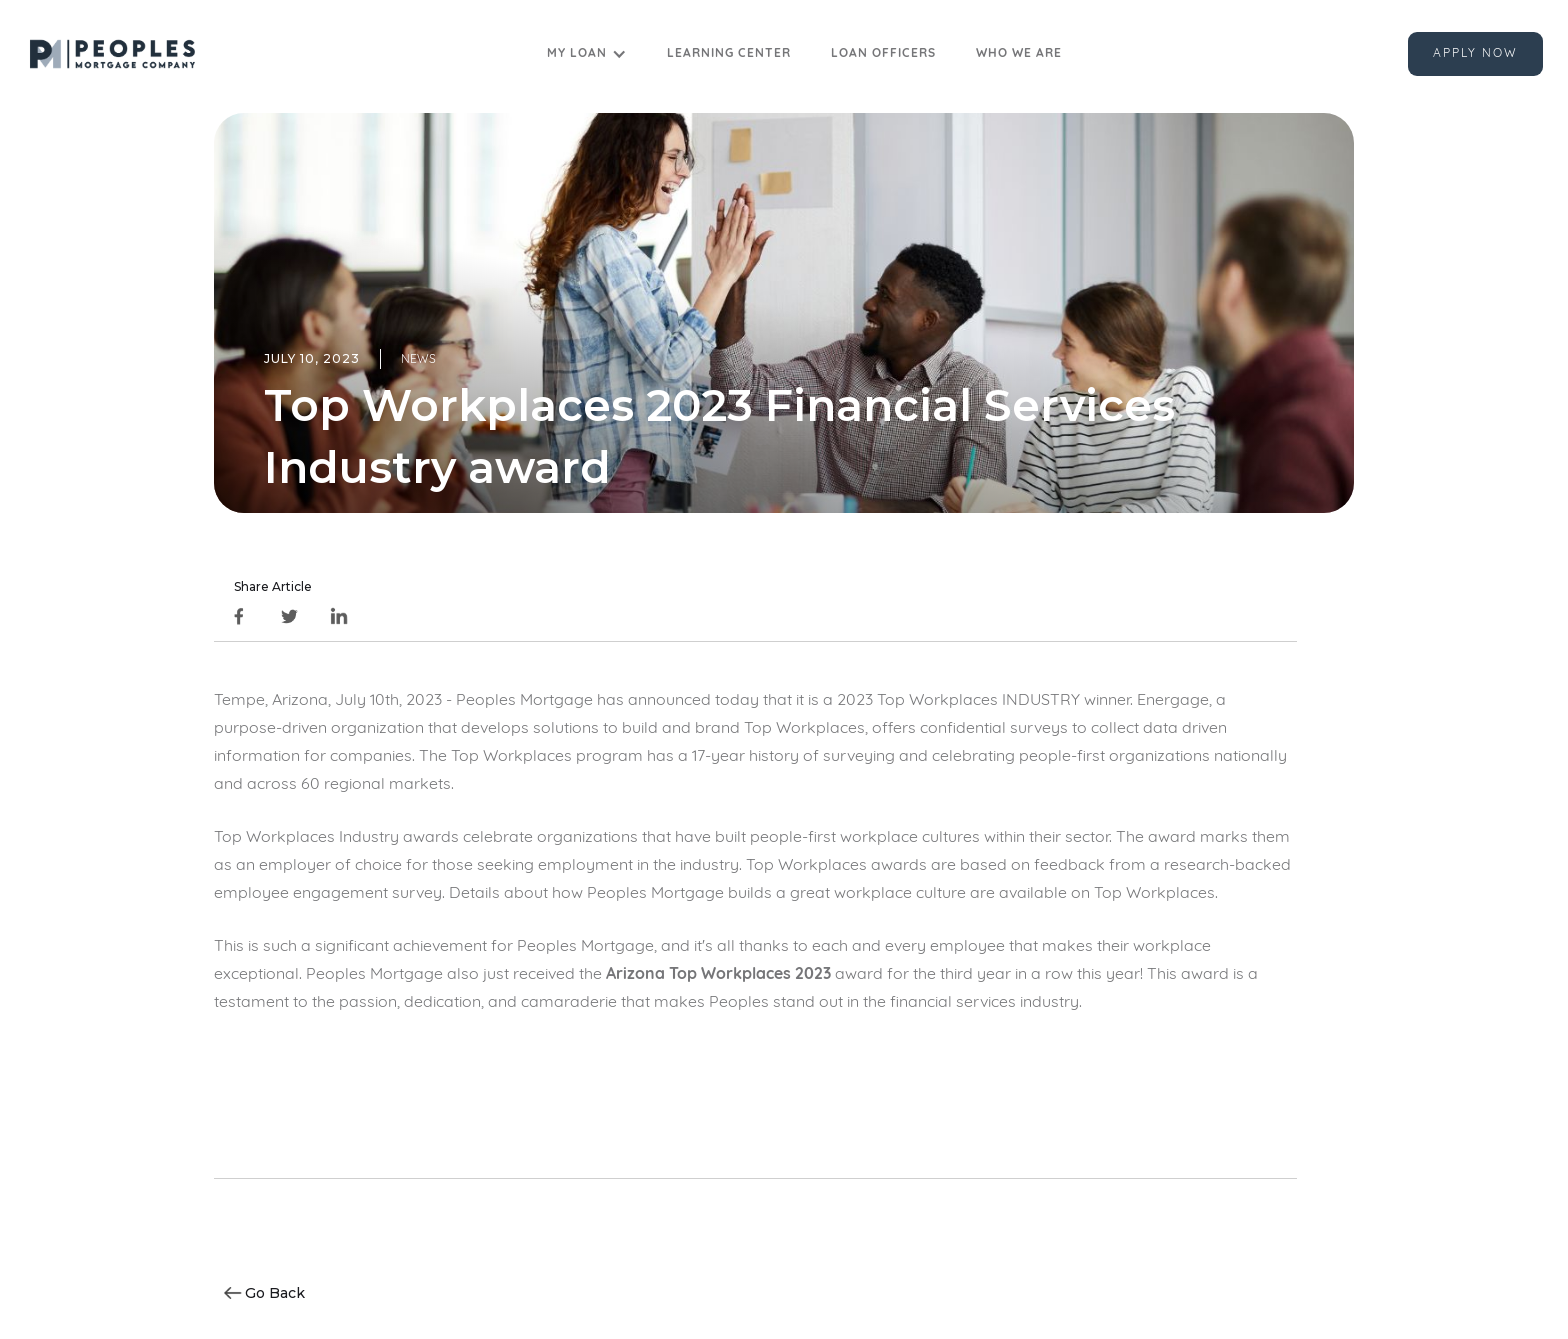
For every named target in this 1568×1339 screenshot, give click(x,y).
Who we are (1019, 54)
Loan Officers (883, 54)
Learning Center (729, 54)
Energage (1173, 701)
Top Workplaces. (1156, 894)
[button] (587, 54)
